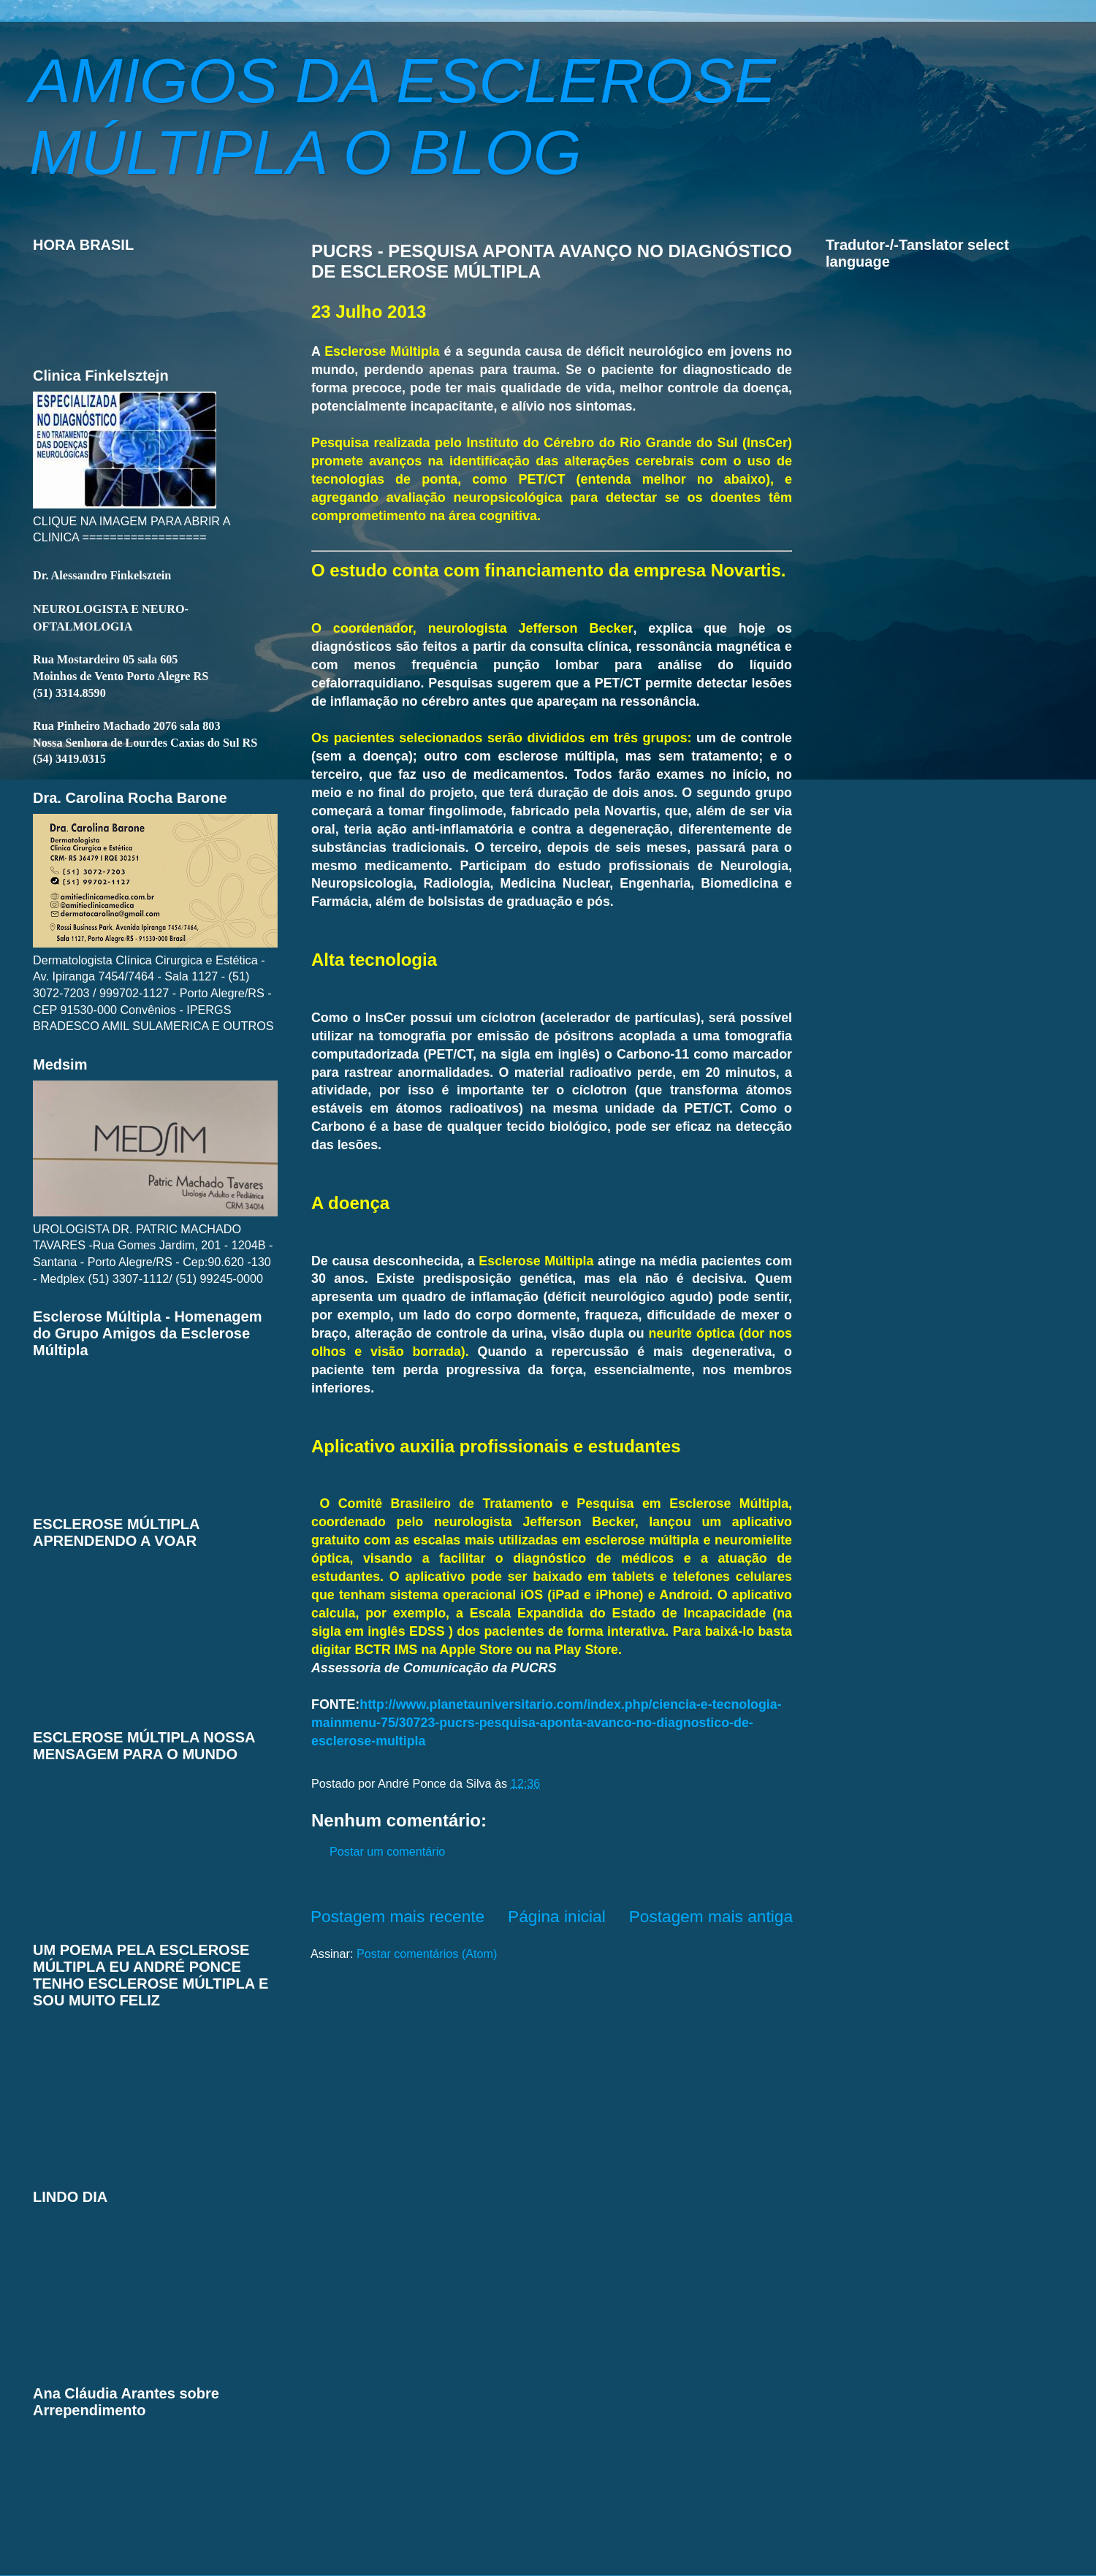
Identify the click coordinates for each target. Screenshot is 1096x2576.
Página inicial (557, 1916)
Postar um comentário (387, 1851)
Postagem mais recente (397, 1916)
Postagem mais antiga (711, 1916)
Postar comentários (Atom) (427, 1953)
